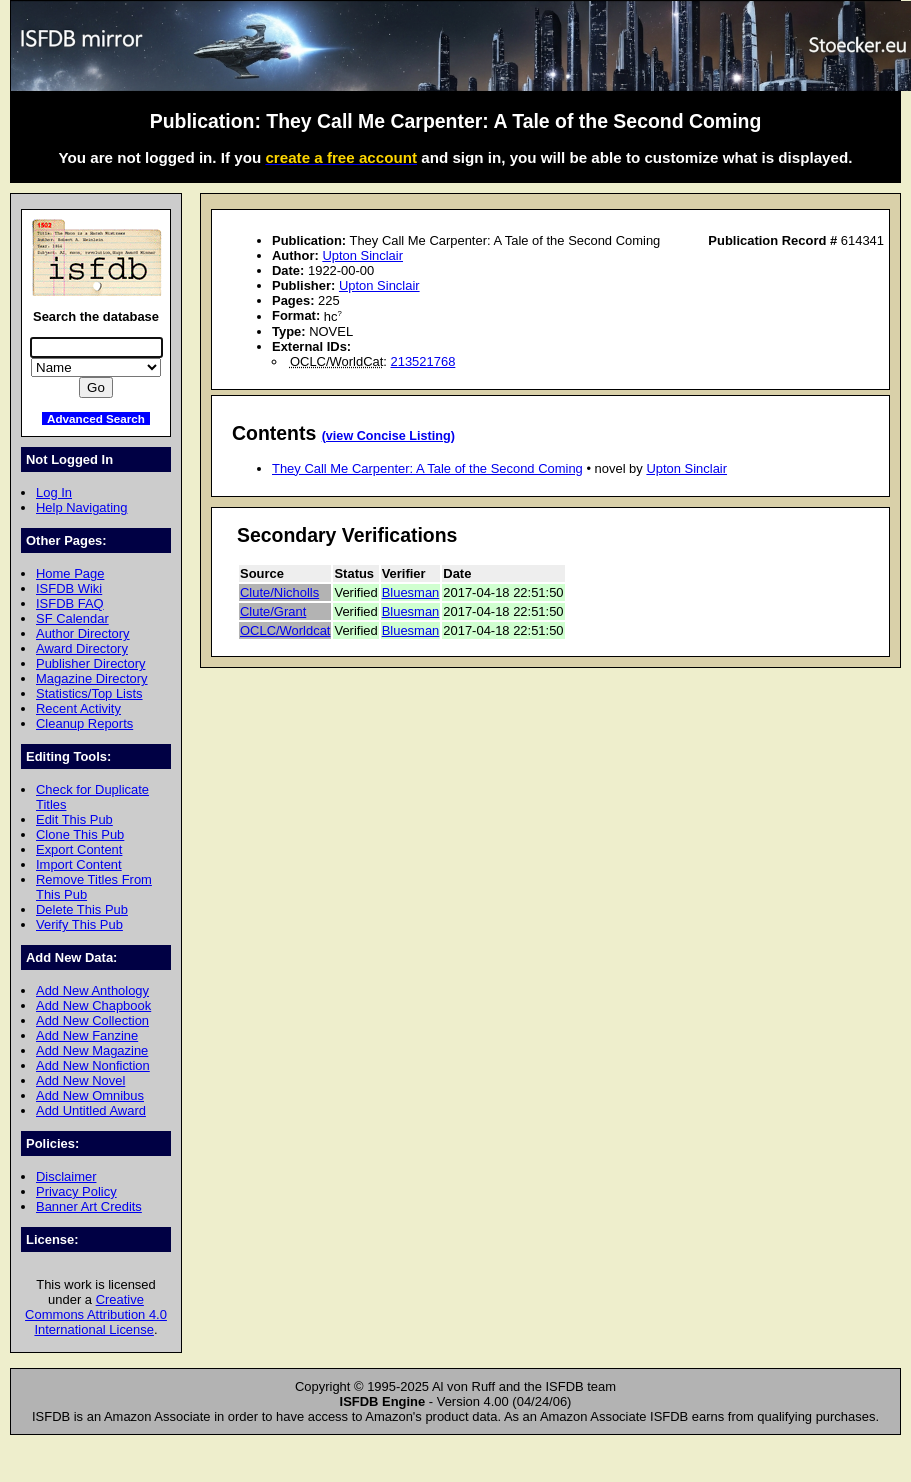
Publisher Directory (90, 663)
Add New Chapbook (93, 1005)
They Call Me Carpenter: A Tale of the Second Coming (427, 468)
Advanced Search (96, 418)
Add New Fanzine (87, 1035)
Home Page (70, 573)
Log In (54, 492)
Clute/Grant (273, 611)
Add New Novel (80, 1080)
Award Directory (82, 648)
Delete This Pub (82, 909)
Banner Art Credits (89, 1206)
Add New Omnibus (90, 1095)
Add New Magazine (92, 1050)
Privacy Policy (76, 1191)
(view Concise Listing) (388, 436)
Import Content (79, 864)
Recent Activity (78, 708)
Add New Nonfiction (93, 1065)
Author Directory (83, 633)
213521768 (423, 361)
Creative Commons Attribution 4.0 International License (96, 1314)
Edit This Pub (74, 819)
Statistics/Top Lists (89, 693)
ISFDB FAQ (70, 603)
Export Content (79, 849)
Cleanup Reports (84, 723)
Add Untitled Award (91, 1110)
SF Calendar (72, 618)
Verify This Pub (79, 924)
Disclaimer (66, 1176)
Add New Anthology (92, 990)
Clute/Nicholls (279, 592)
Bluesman (411, 592)
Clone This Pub (80, 834)
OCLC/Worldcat (285, 630)
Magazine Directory (92, 678)
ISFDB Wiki (69, 588)
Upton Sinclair (362, 255)
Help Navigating (81, 507)
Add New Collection (92, 1020)
